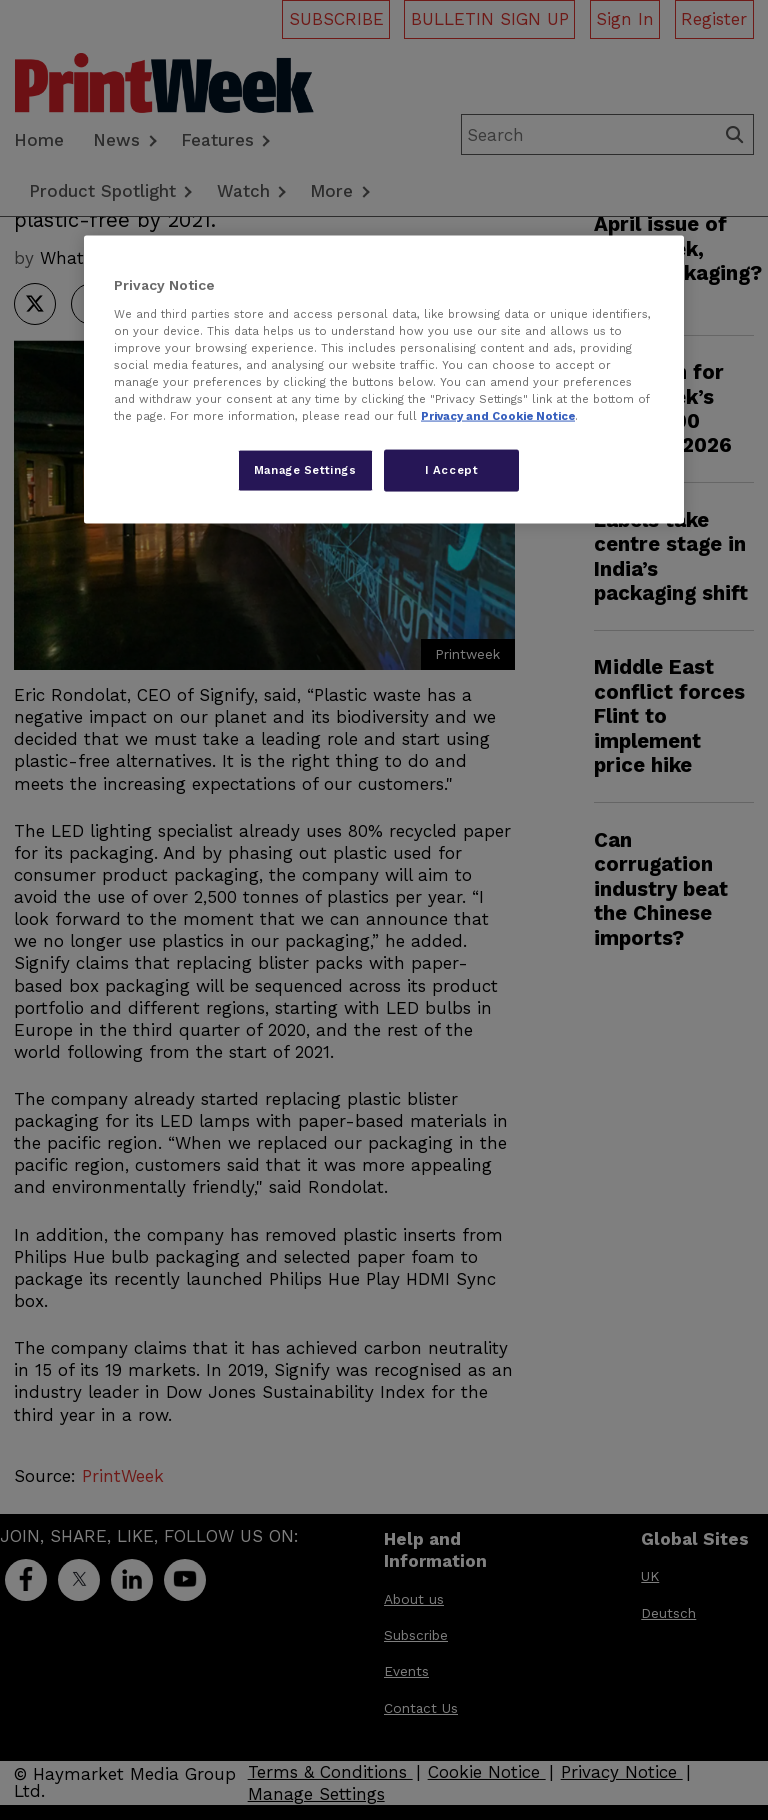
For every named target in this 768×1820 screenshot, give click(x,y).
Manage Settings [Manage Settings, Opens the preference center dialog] (305, 470)
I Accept (452, 470)
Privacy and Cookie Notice (498, 416)
